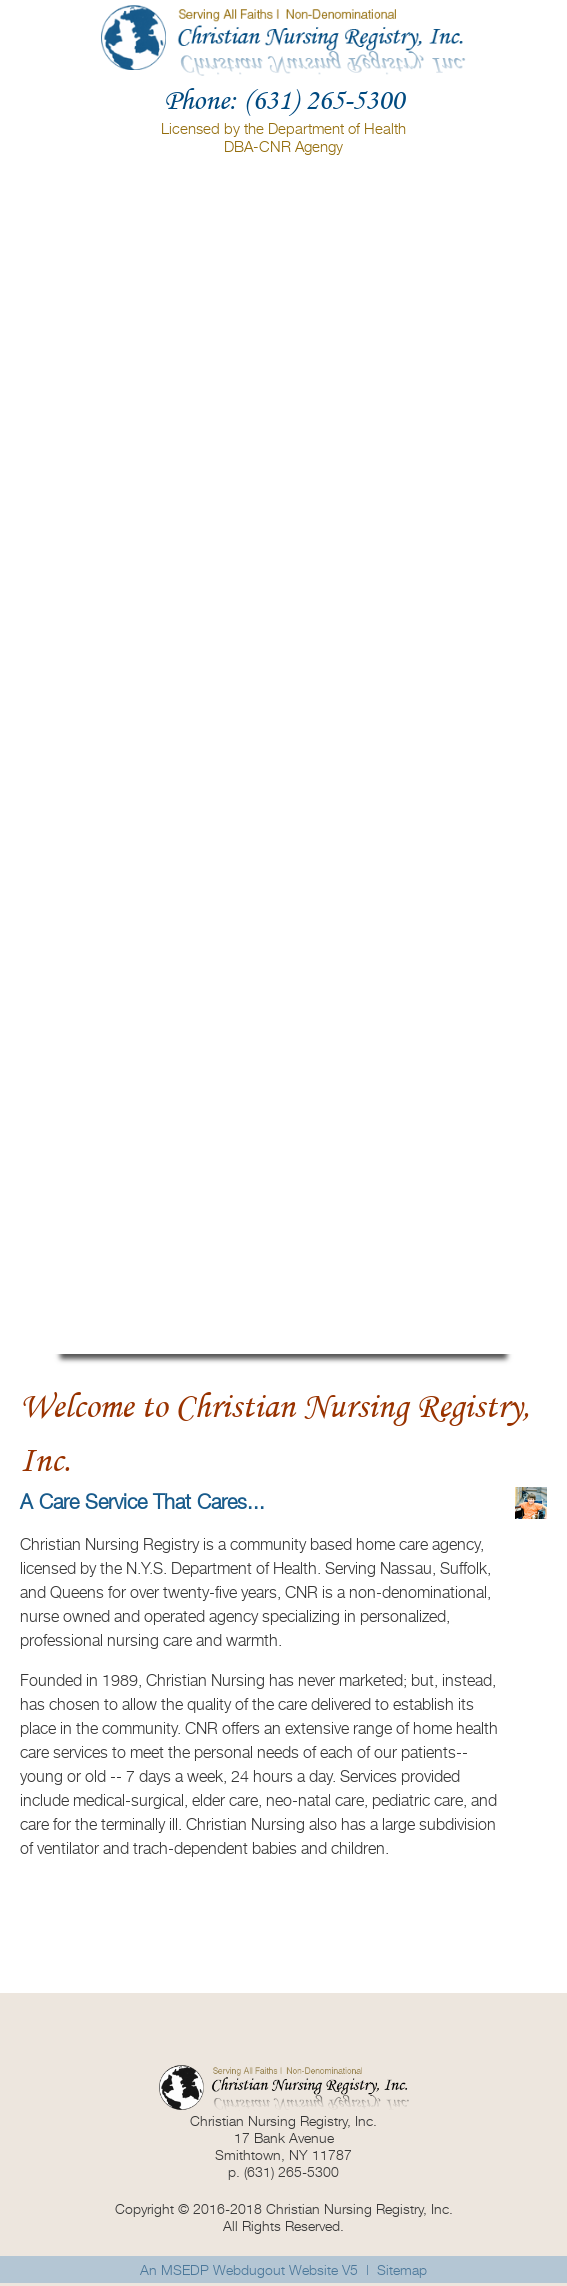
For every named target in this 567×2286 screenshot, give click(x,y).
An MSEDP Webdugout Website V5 (249, 2269)
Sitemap (402, 2269)
